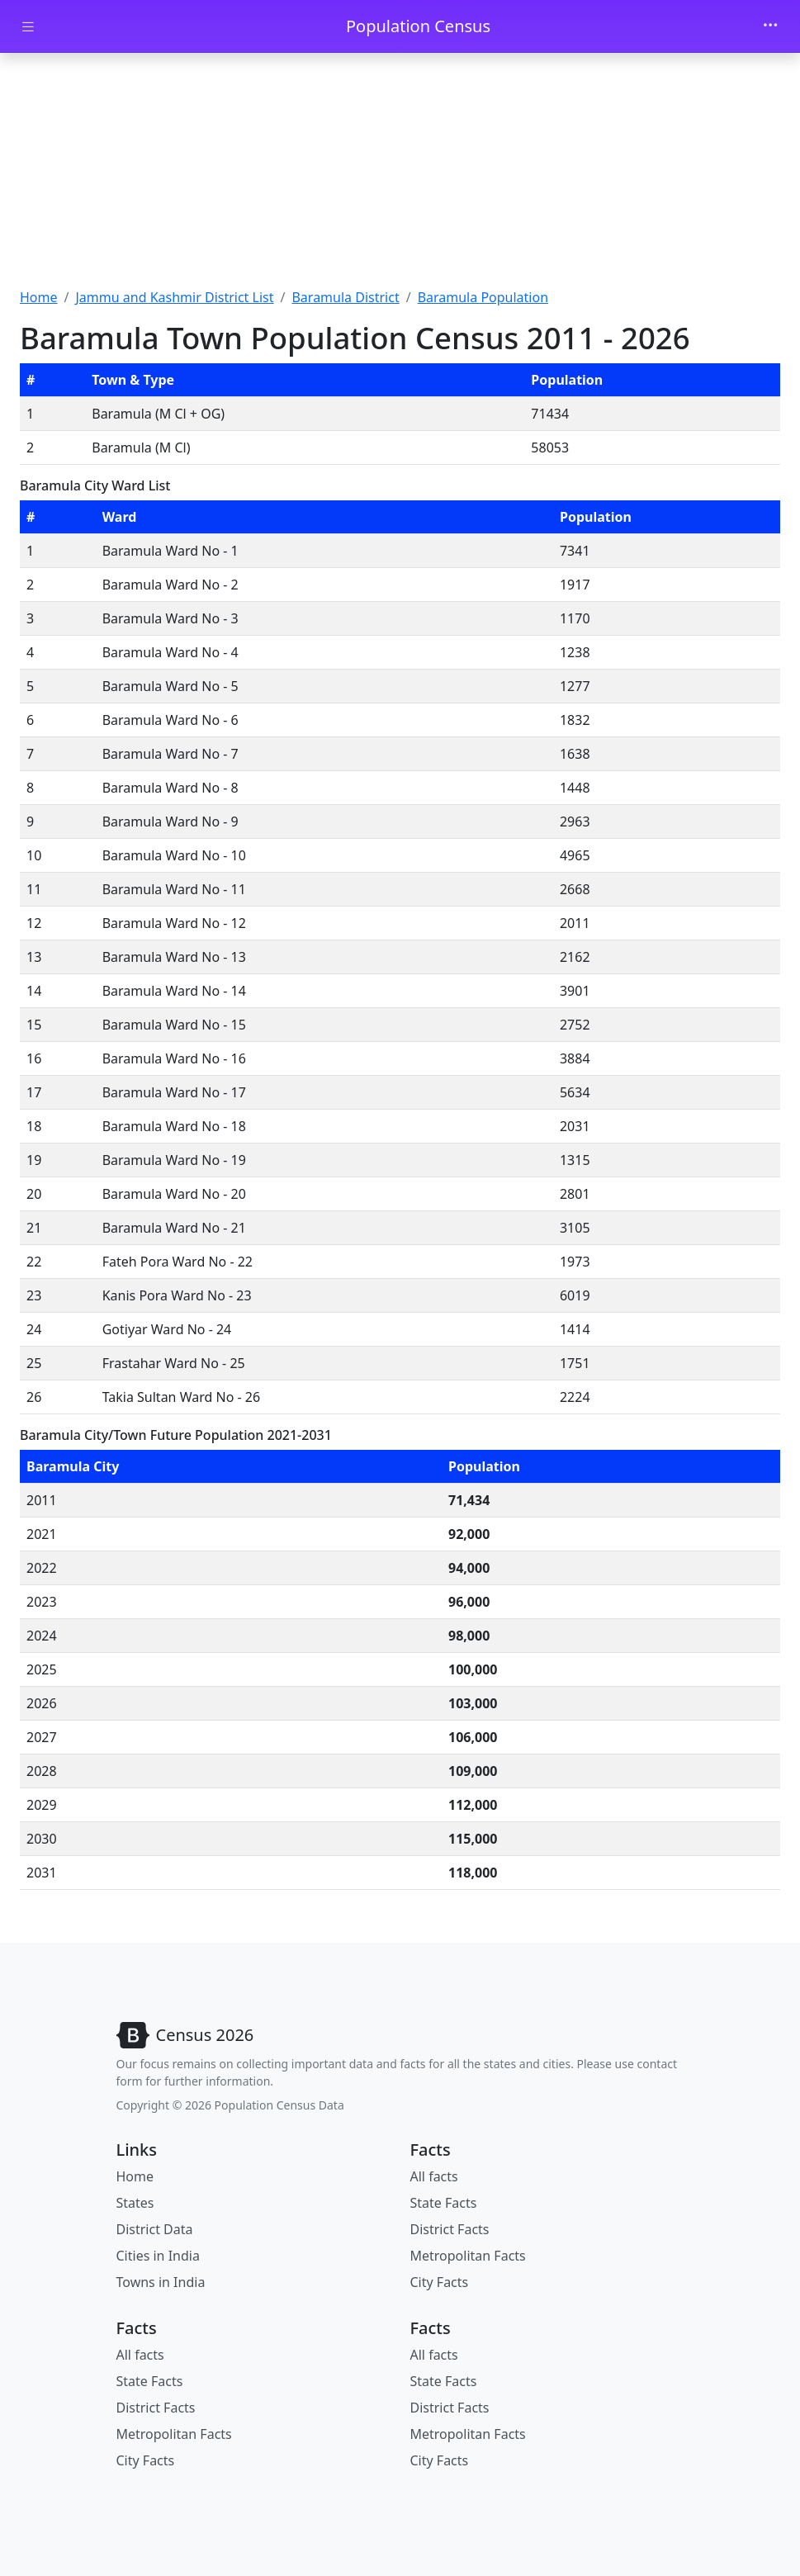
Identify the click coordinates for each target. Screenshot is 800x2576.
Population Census (418, 26)
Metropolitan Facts (468, 2256)
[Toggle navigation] (770, 26)
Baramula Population (483, 297)
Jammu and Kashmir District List (174, 297)
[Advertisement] (400, 176)
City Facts (439, 2282)
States (135, 2203)
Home (39, 297)
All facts (434, 2176)
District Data (154, 2229)
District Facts (450, 2229)
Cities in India (158, 2256)
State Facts (443, 2203)
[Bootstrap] (185, 2035)
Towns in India (161, 2282)
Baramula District (345, 297)
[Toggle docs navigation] (28, 27)
